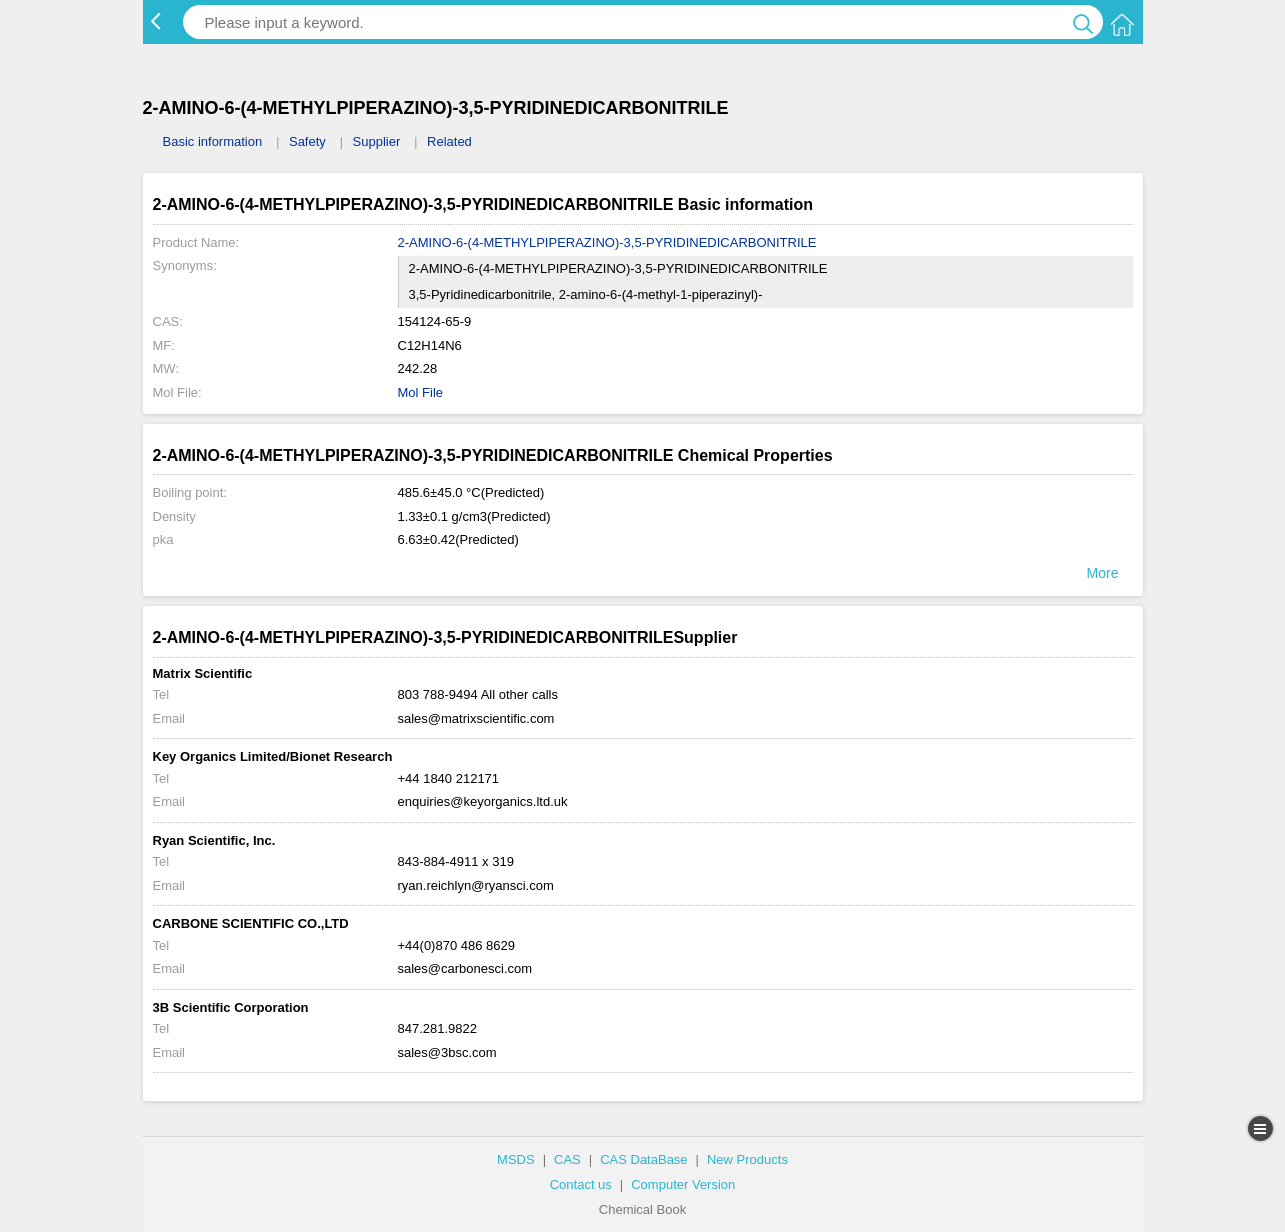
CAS (567, 1159)
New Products (747, 1159)
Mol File (421, 392)
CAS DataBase (643, 1159)
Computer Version (683, 1184)
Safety (307, 141)
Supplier (377, 141)
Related (449, 141)
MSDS (516, 1159)
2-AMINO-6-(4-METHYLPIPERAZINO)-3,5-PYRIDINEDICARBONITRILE (607, 242)
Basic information (213, 141)
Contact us (581, 1184)
